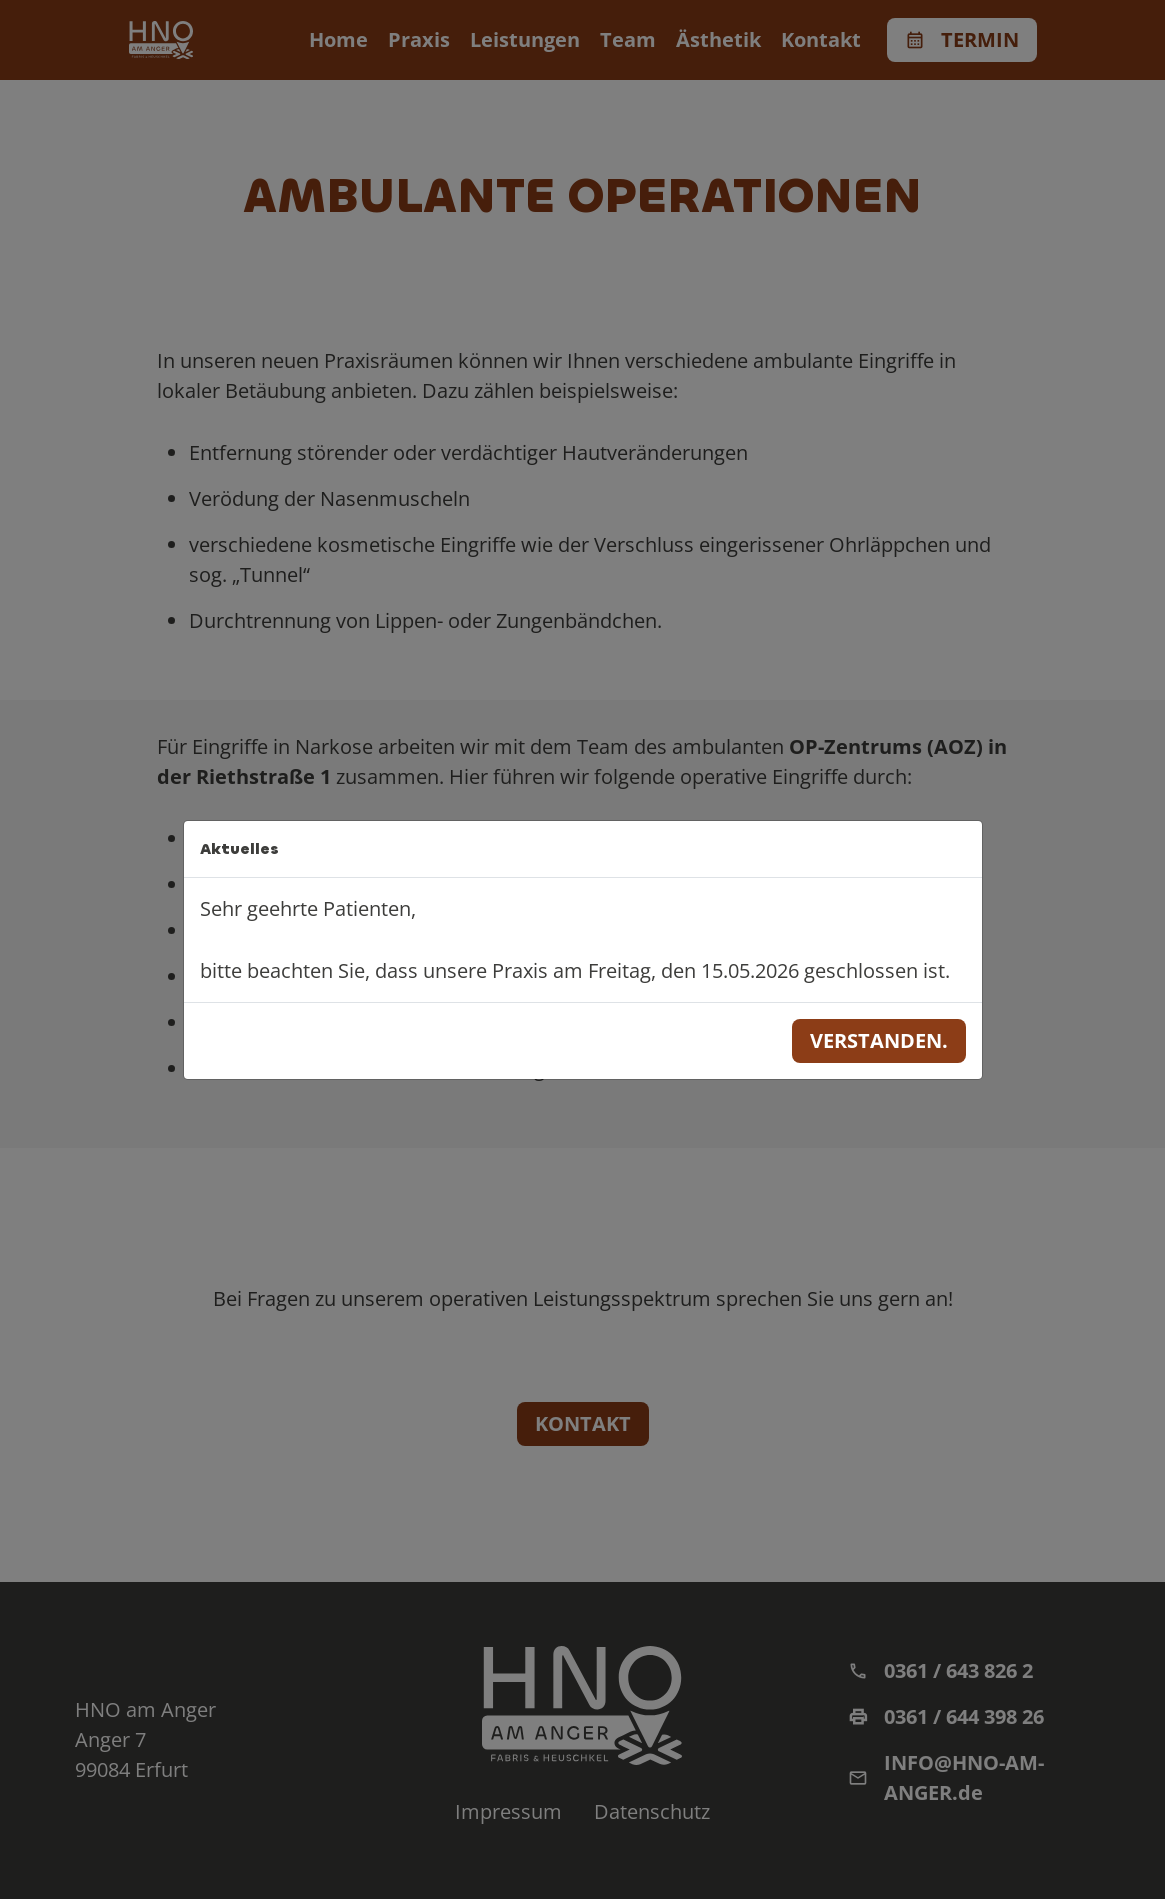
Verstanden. (879, 1040)
